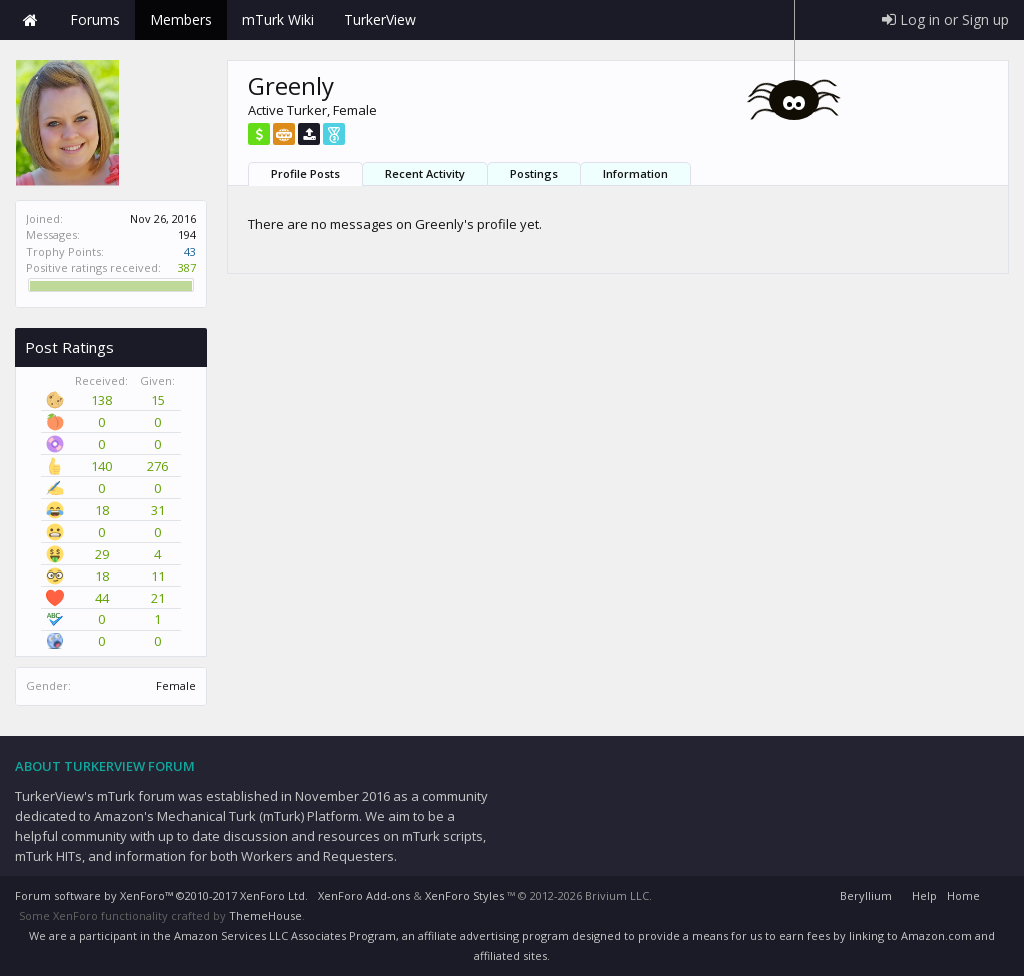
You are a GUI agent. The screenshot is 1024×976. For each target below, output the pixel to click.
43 (190, 251)
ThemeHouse (265, 915)
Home (30, 20)
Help (924, 895)
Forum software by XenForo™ (161, 895)
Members (181, 19)
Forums (95, 19)
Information (635, 173)
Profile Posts (305, 173)
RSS (997, 893)
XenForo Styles (464, 895)
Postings (534, 173)
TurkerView (380, 19)
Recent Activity (425, 173)
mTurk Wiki (278, 19)
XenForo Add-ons (364, 895)
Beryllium (866, 895)
